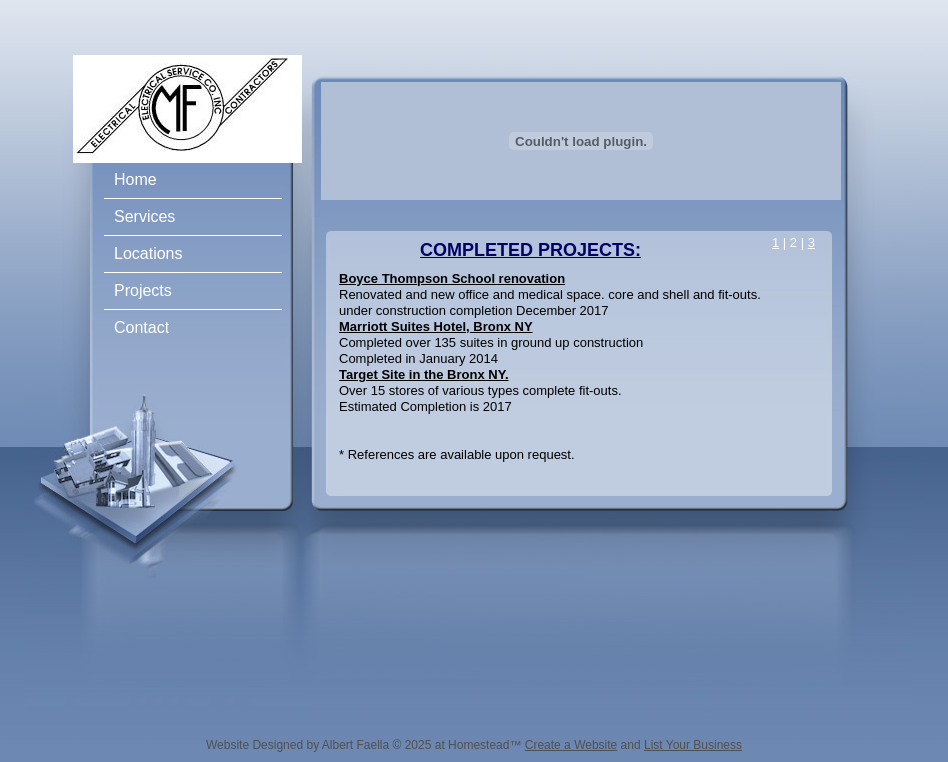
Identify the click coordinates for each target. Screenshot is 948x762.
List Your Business (693, 745)
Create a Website (571, 745)
